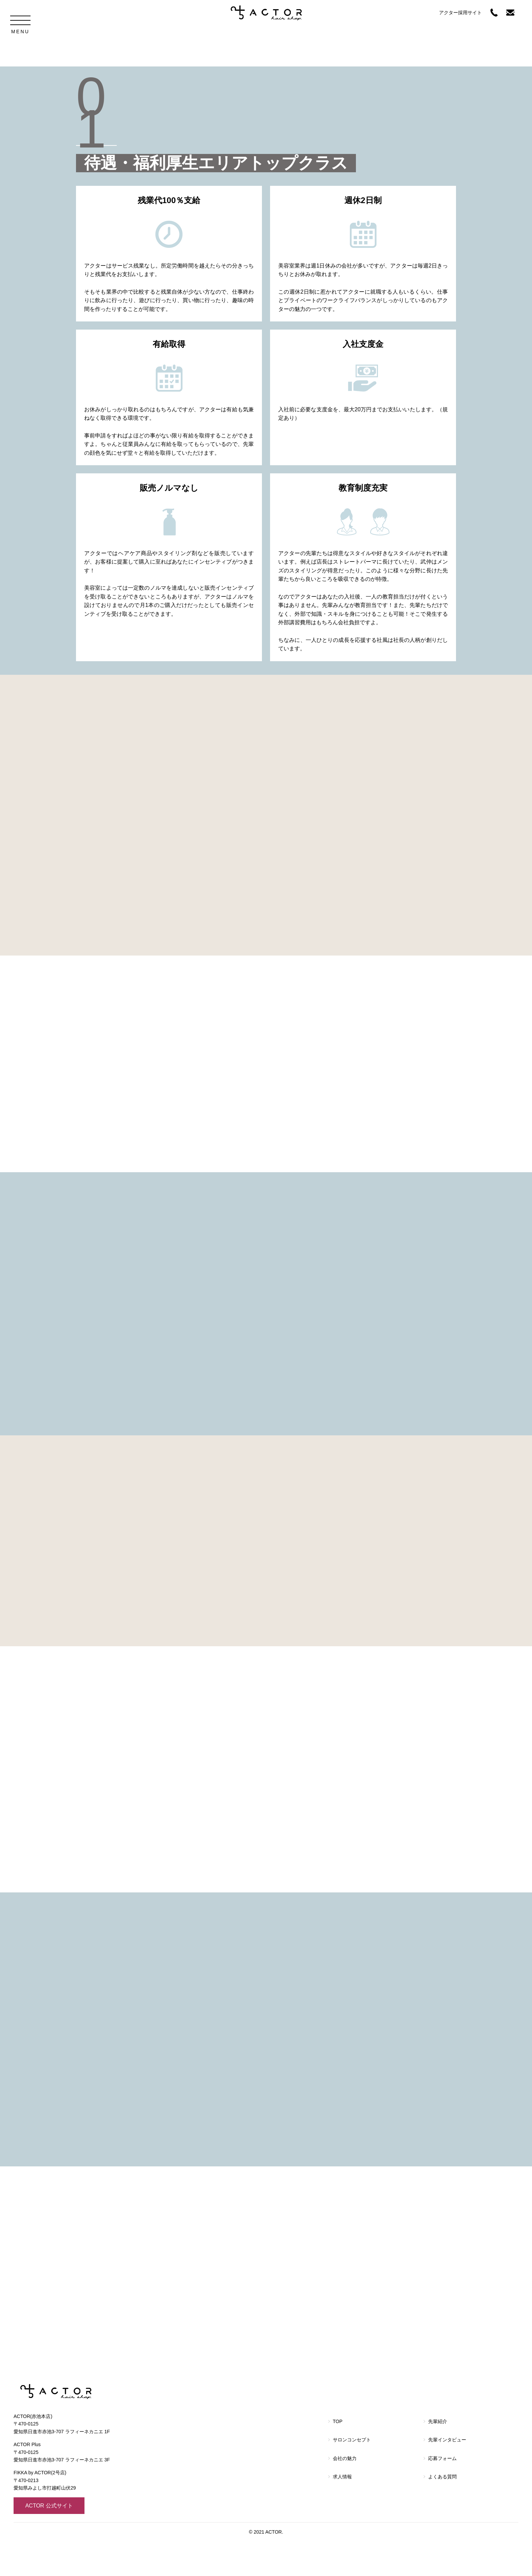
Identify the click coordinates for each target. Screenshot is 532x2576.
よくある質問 (442, 2511)
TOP (338, 2456)
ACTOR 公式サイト (49, 2540)
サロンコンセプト (352, 2474)
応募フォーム (442, 2493)
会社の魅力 (345, 2493)
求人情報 (342, 2511)
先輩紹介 (437, 2456)
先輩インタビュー (447, 2474)
